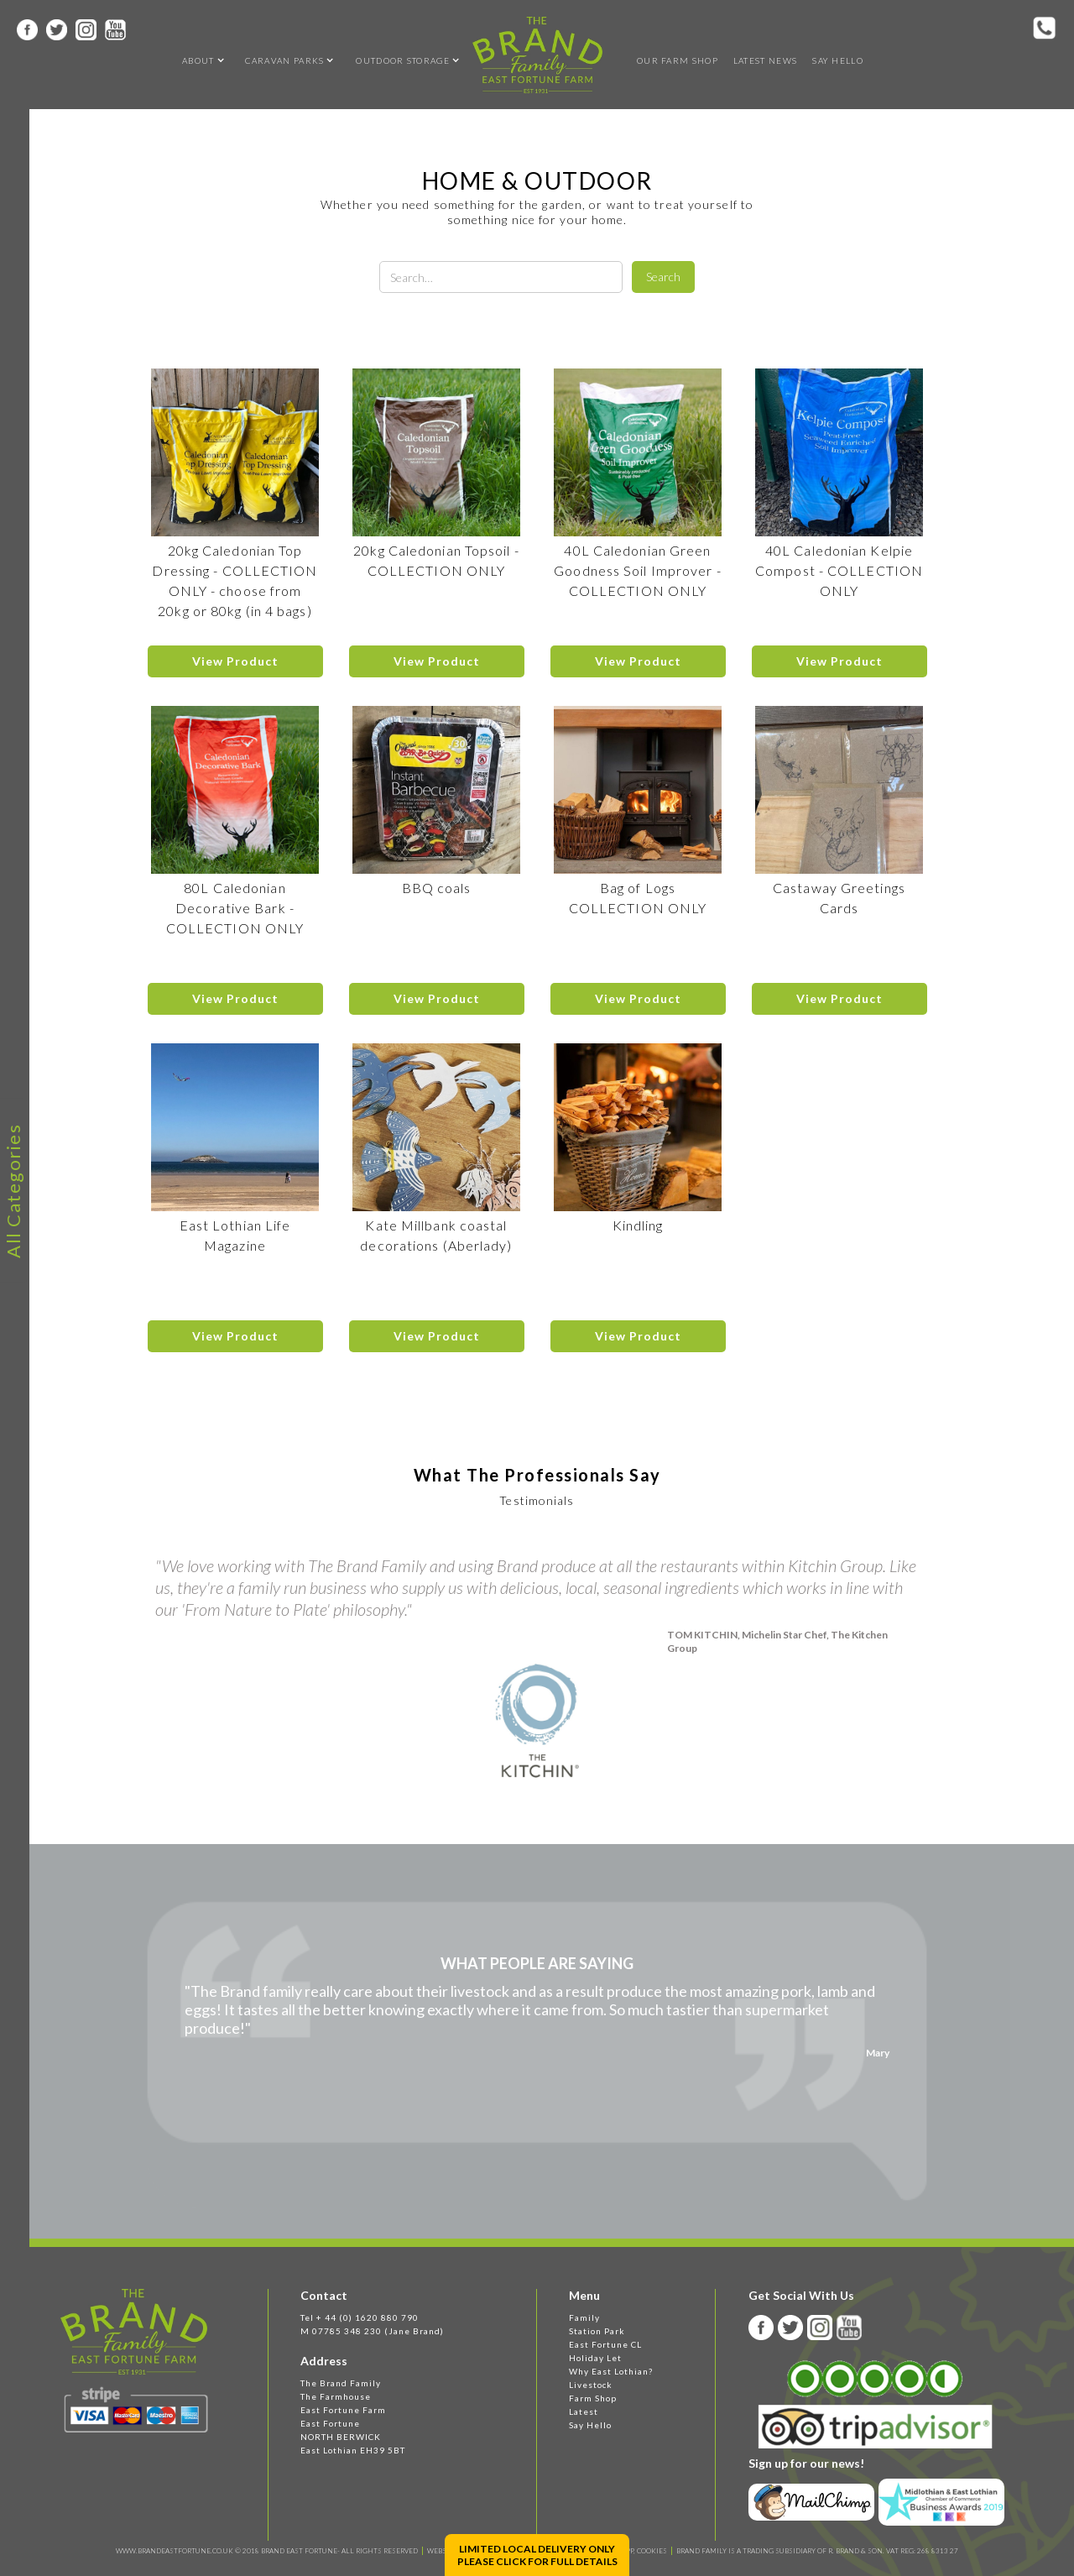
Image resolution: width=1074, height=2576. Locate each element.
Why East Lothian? (611, 2371)
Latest (583, 2411)
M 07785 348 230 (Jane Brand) (372, 2331)
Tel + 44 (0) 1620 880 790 (359, 2317)
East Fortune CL (605, 2344)
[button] (198, 60)
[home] (537, 55)
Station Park (597, 2331)
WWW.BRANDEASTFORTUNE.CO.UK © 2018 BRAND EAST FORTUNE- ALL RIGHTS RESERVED (267, 2551)
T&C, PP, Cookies (638, 2551)
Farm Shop (593, 2398)
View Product (235, 661)
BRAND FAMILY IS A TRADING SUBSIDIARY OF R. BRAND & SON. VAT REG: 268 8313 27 (817, 2551)
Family (584, 2317)
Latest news (765, 60)
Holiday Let (595, 2358)
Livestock (591, 2385)
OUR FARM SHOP (677, 60)
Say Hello (837, 60)
